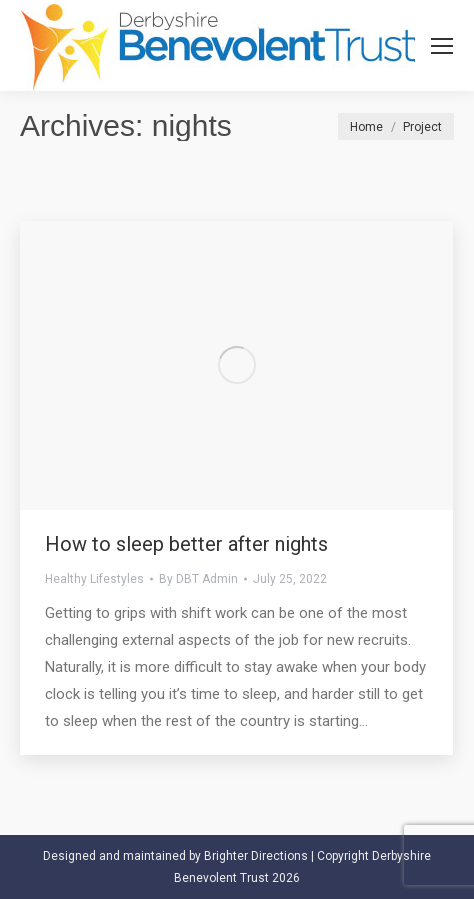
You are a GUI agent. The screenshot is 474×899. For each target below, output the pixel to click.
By (198, 579)
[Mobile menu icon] (442, 46)
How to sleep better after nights (186, 544)
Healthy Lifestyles (94, 579)
